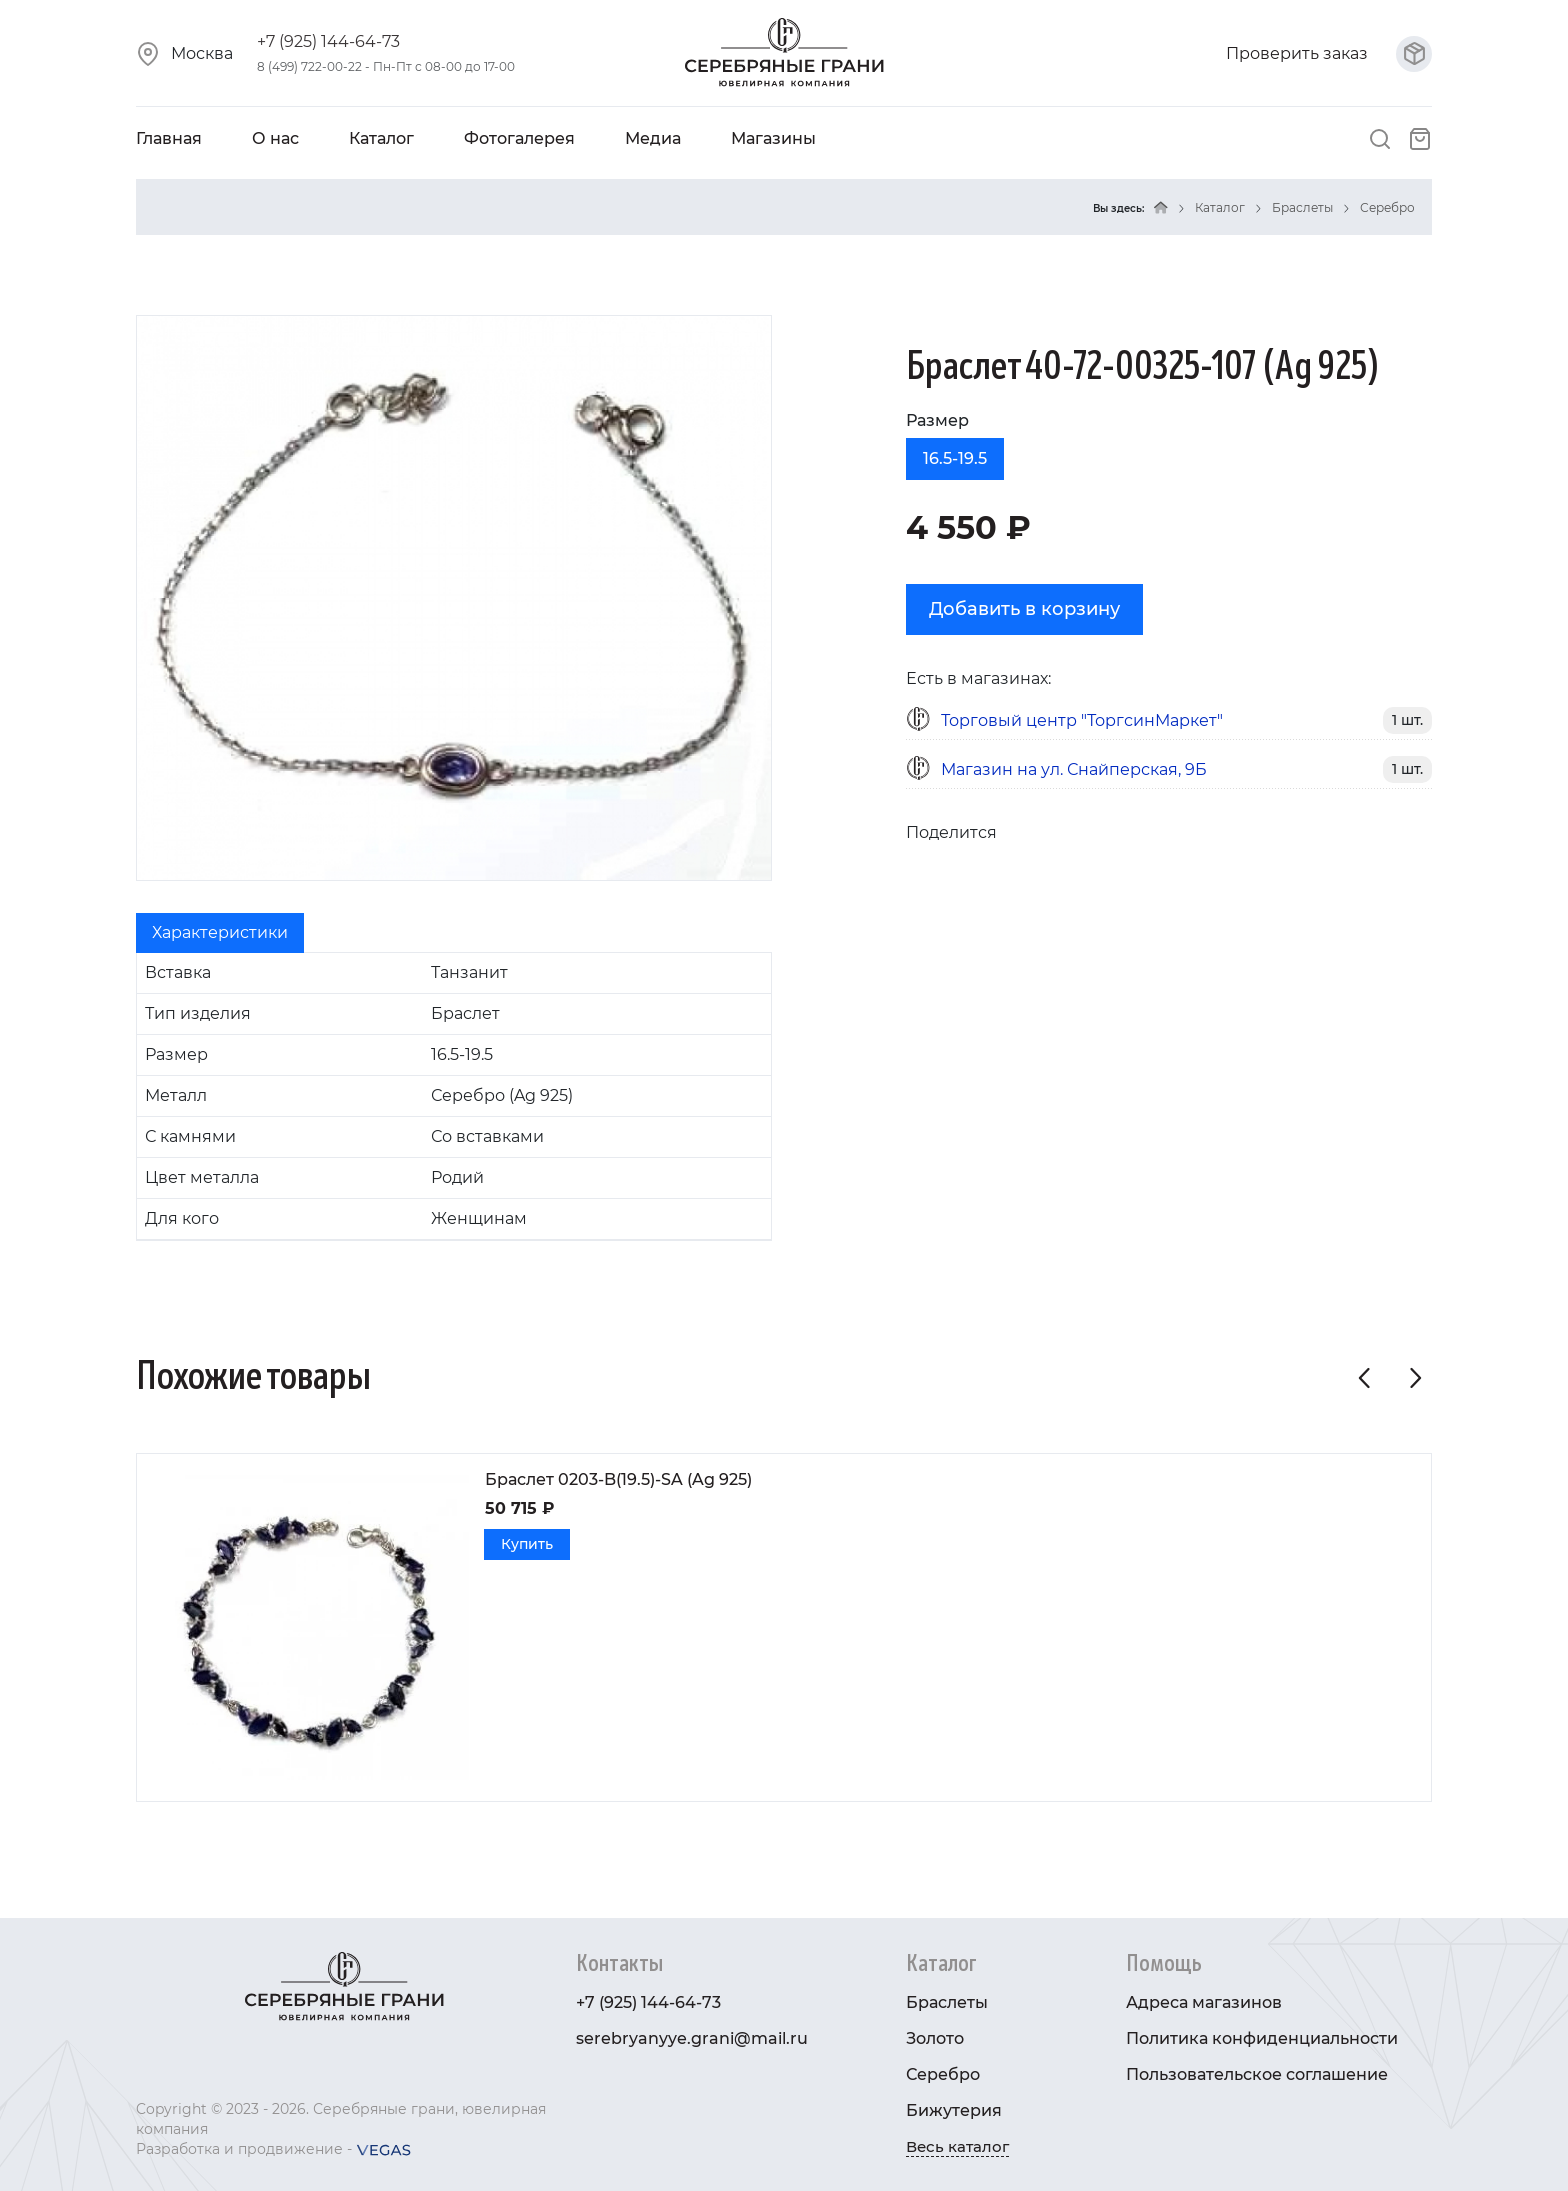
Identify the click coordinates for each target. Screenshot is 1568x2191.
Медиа (653, 138)
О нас (275, 138)
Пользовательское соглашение (1257, 2074)
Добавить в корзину (1024, 609)
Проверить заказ (1329, 53)
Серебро (1387, 207)
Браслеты (1302, 207)
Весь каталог (957, 2146)
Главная (169, 138)
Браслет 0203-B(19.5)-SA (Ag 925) (618, 1479)
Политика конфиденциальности (1262, 2038)
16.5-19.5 (955, 458)
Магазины (773, 138)
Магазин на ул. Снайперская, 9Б (1074, 769)
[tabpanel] (454, 1096)
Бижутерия (954, 2110)
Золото (935, 2038)
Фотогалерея (519, 138)
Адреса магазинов (1204, 2002)
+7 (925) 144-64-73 (328, 41)
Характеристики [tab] (220, 932)
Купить (527, 1544)
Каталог (381, 138)
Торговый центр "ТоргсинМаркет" (1082, 720)
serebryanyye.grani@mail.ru (692, 2038)
